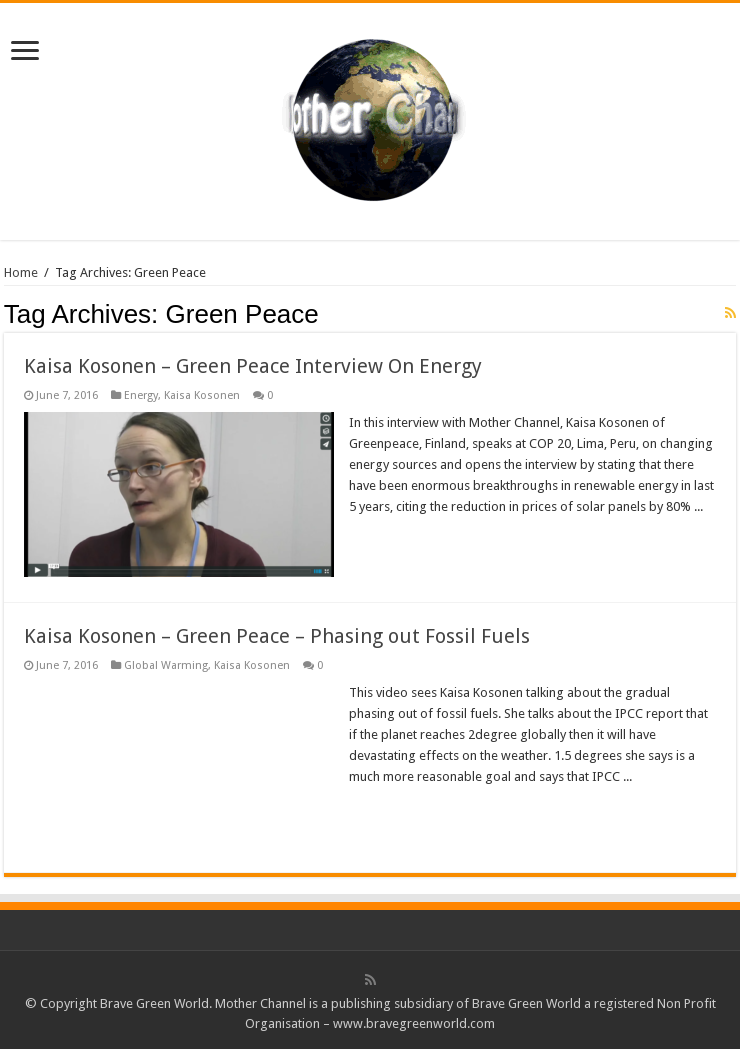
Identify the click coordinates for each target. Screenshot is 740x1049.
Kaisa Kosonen (202, 395)
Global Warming (166, 665)
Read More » (392, 542)
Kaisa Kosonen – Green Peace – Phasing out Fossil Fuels (277, 636)
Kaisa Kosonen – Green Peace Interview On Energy (253, 366)
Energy (141, 395)
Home (21, 272)
